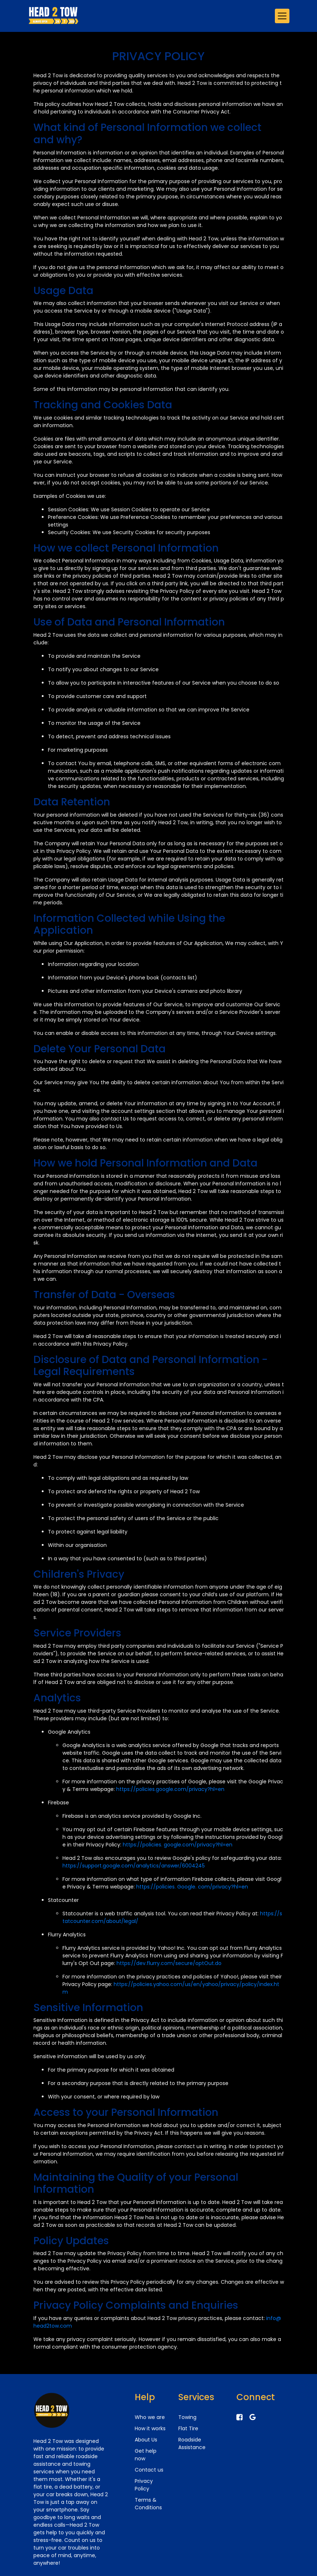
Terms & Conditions (148, 2503)
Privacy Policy (144, 2484)
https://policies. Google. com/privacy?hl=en (192, 1886)
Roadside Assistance (192, 2443)
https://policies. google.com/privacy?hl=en (177, 1844)
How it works (150, 2428)
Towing (187, 2417)
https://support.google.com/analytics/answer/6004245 (133, 1865)
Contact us (149, 2469)
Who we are (150, 2417)
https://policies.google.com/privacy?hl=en (170, 1789)
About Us (146, 2439)
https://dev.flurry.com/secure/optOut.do (169, 1963)
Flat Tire (188, 2428)
